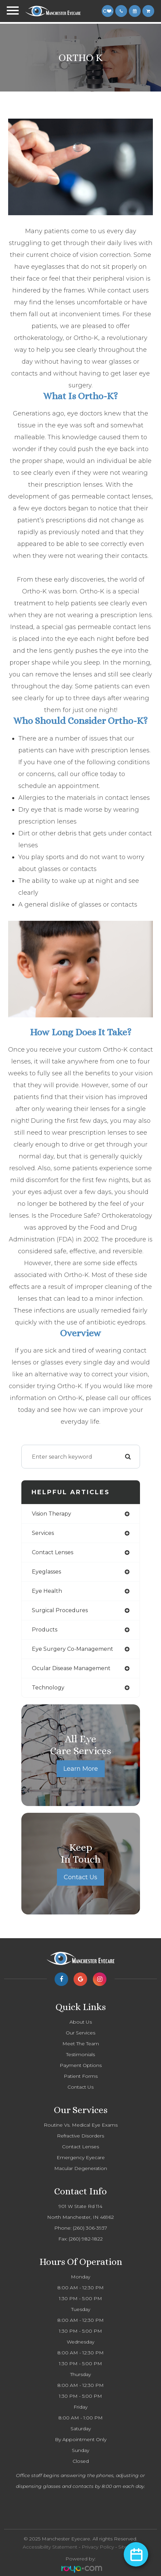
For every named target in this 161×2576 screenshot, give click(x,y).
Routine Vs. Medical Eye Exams (81, 2125)
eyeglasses (46, 1571)
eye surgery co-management (72, 1649)
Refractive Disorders (80, 2136)
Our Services (80, 2033)
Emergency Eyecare (81, 2157)
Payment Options (81, 2065)
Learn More (80, 1768)
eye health (47, 1591)
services (43, 1533)
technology (48, 1687)
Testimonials (80, 2054)
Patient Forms (81, 2076)
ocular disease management (71, 1668)
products (44, 1629)
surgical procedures (60, 1610)
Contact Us (80, 1877)
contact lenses (52, 1552)
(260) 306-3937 (90, 2228)
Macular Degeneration (80, 2168)
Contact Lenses (80, 2147)
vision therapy (51, 1513)
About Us (80, 2022)
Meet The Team (80, 2044)
